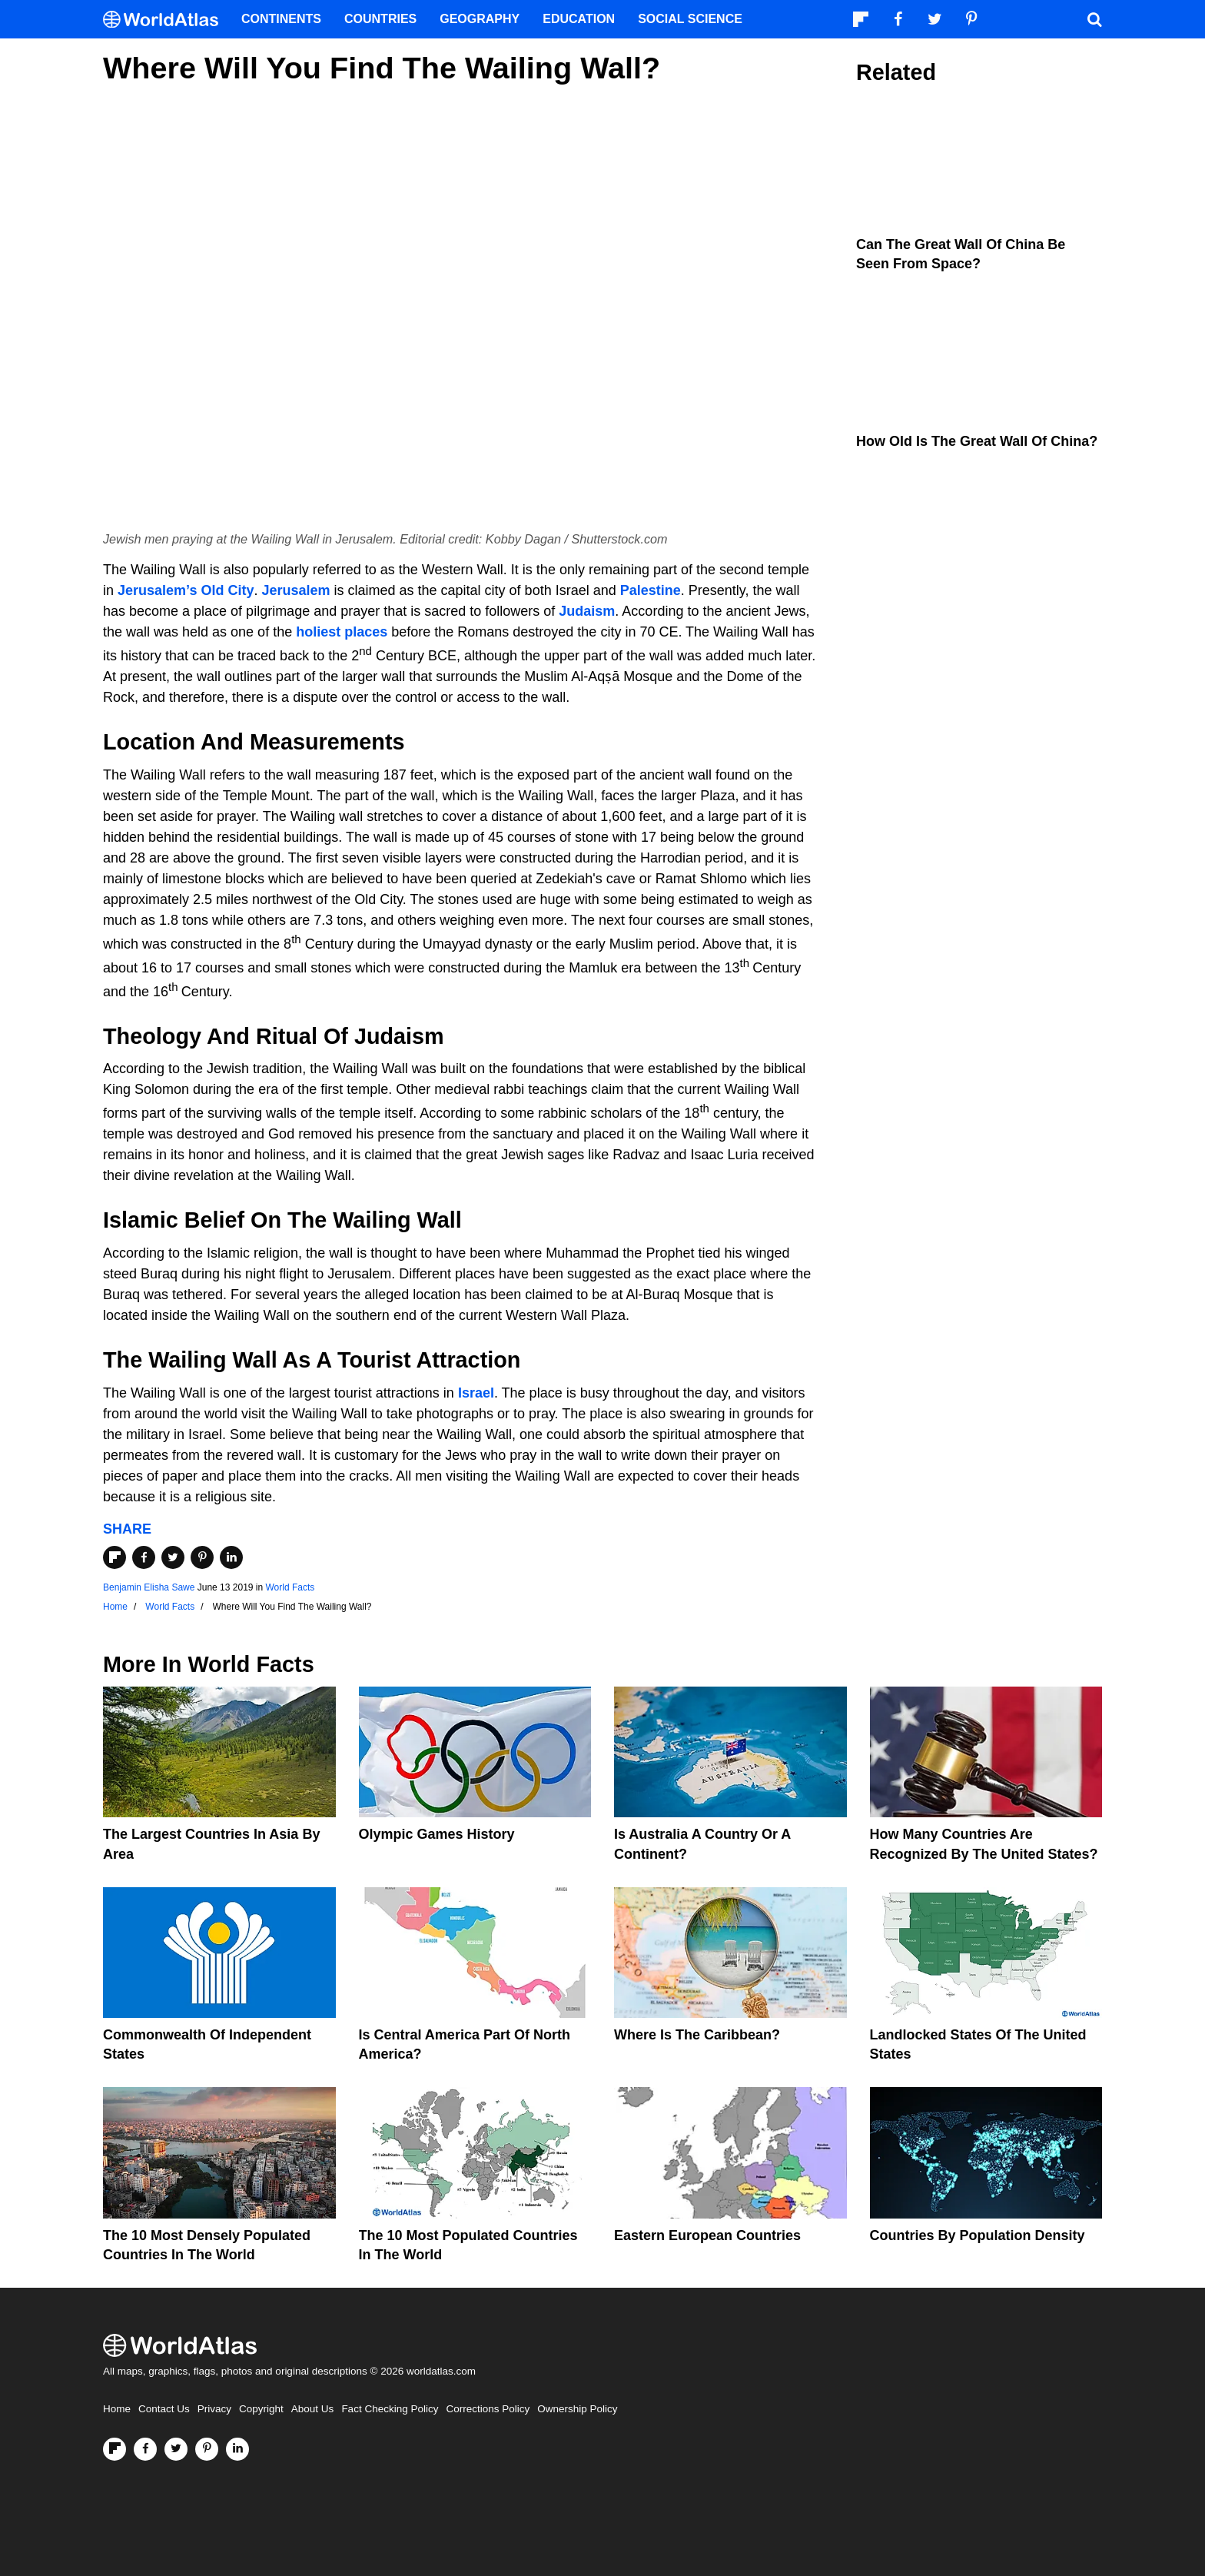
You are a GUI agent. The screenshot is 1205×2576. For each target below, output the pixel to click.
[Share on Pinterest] (202, 1557)
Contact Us (164, 2409)
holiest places (341, 632)
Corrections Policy (487, 2409)
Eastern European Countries (707, 2235)
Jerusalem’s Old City (186, 590)
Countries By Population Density (977, 2235)
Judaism (587, 611)
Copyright (261, 2409)
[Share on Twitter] (172, 1557)
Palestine (650, 590)
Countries (380, 18)
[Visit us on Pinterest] (206, 2449)
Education (579, 18)
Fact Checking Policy (389, 2409)
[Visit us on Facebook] (145, 2449)
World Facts (290, 1587)
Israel (476, 1393)
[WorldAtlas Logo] (166, 19)
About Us (312, 2409)
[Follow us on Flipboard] (114, 2449)
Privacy (214, 2409)
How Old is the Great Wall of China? (976, 441)
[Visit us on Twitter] (176, 2449)
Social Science (690, 18)
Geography (480, 18)
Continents (281, 18)
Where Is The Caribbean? (697, 2035)
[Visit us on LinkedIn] (237, 2449)
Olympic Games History (437, 1834)
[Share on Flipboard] (114, 1557)
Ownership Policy (577, 2409)
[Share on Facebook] (143, 1557)
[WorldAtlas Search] (1094, 19)
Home (117, 2409)
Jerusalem (295, 590)
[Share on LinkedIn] (231, 1557)
